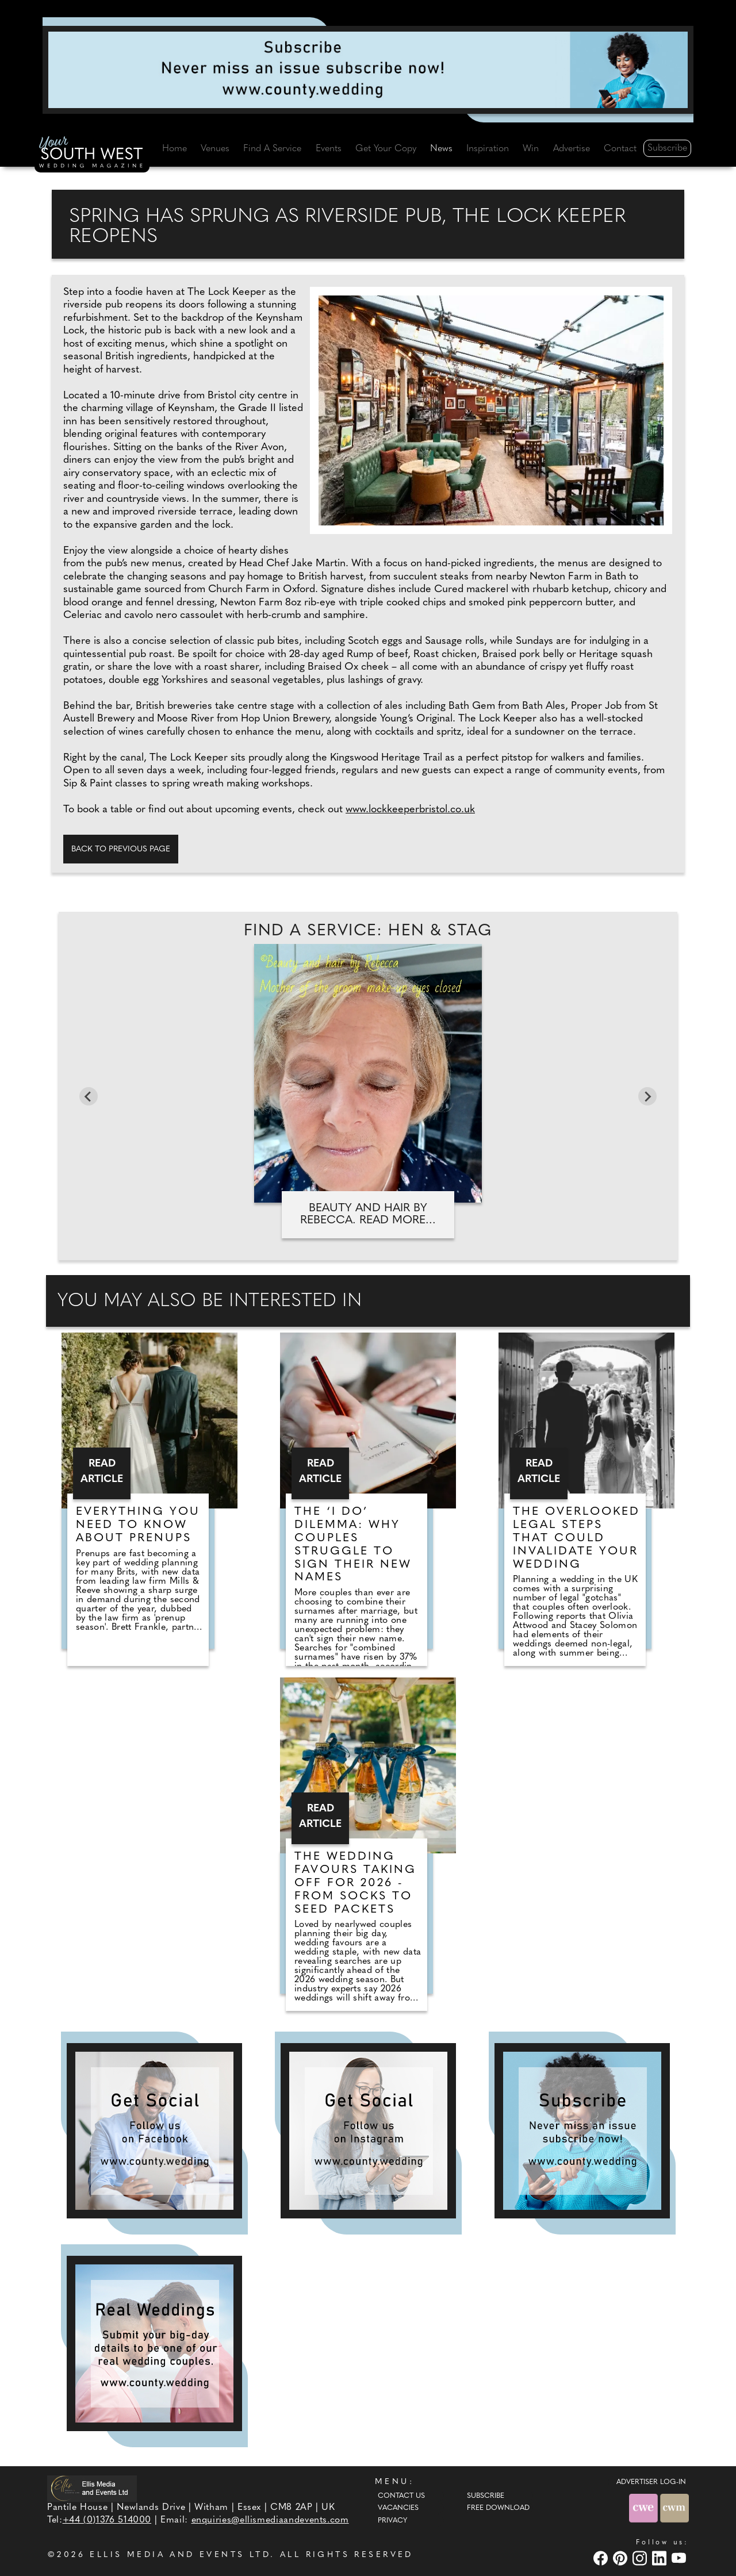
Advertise (571, 148)
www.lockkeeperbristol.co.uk (410, 809)
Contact (620, 148)
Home (174, 148)
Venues (215, 148)
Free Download (498, 2508)
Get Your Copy (385, 148)
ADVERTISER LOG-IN (651, 2482)
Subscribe (667, 148)
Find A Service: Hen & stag (368, 931)
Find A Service (272, 148)
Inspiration (487, 148)
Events (329, 148)
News (441, 148)
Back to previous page (120, 849)
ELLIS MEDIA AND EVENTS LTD (180, 2555)
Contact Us (401, 2496)
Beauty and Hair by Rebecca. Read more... (368, 1214)
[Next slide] (647, 1096)
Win (531, 148)
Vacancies (398, 2508)
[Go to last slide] (88, 1096)
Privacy (392, 2520)
